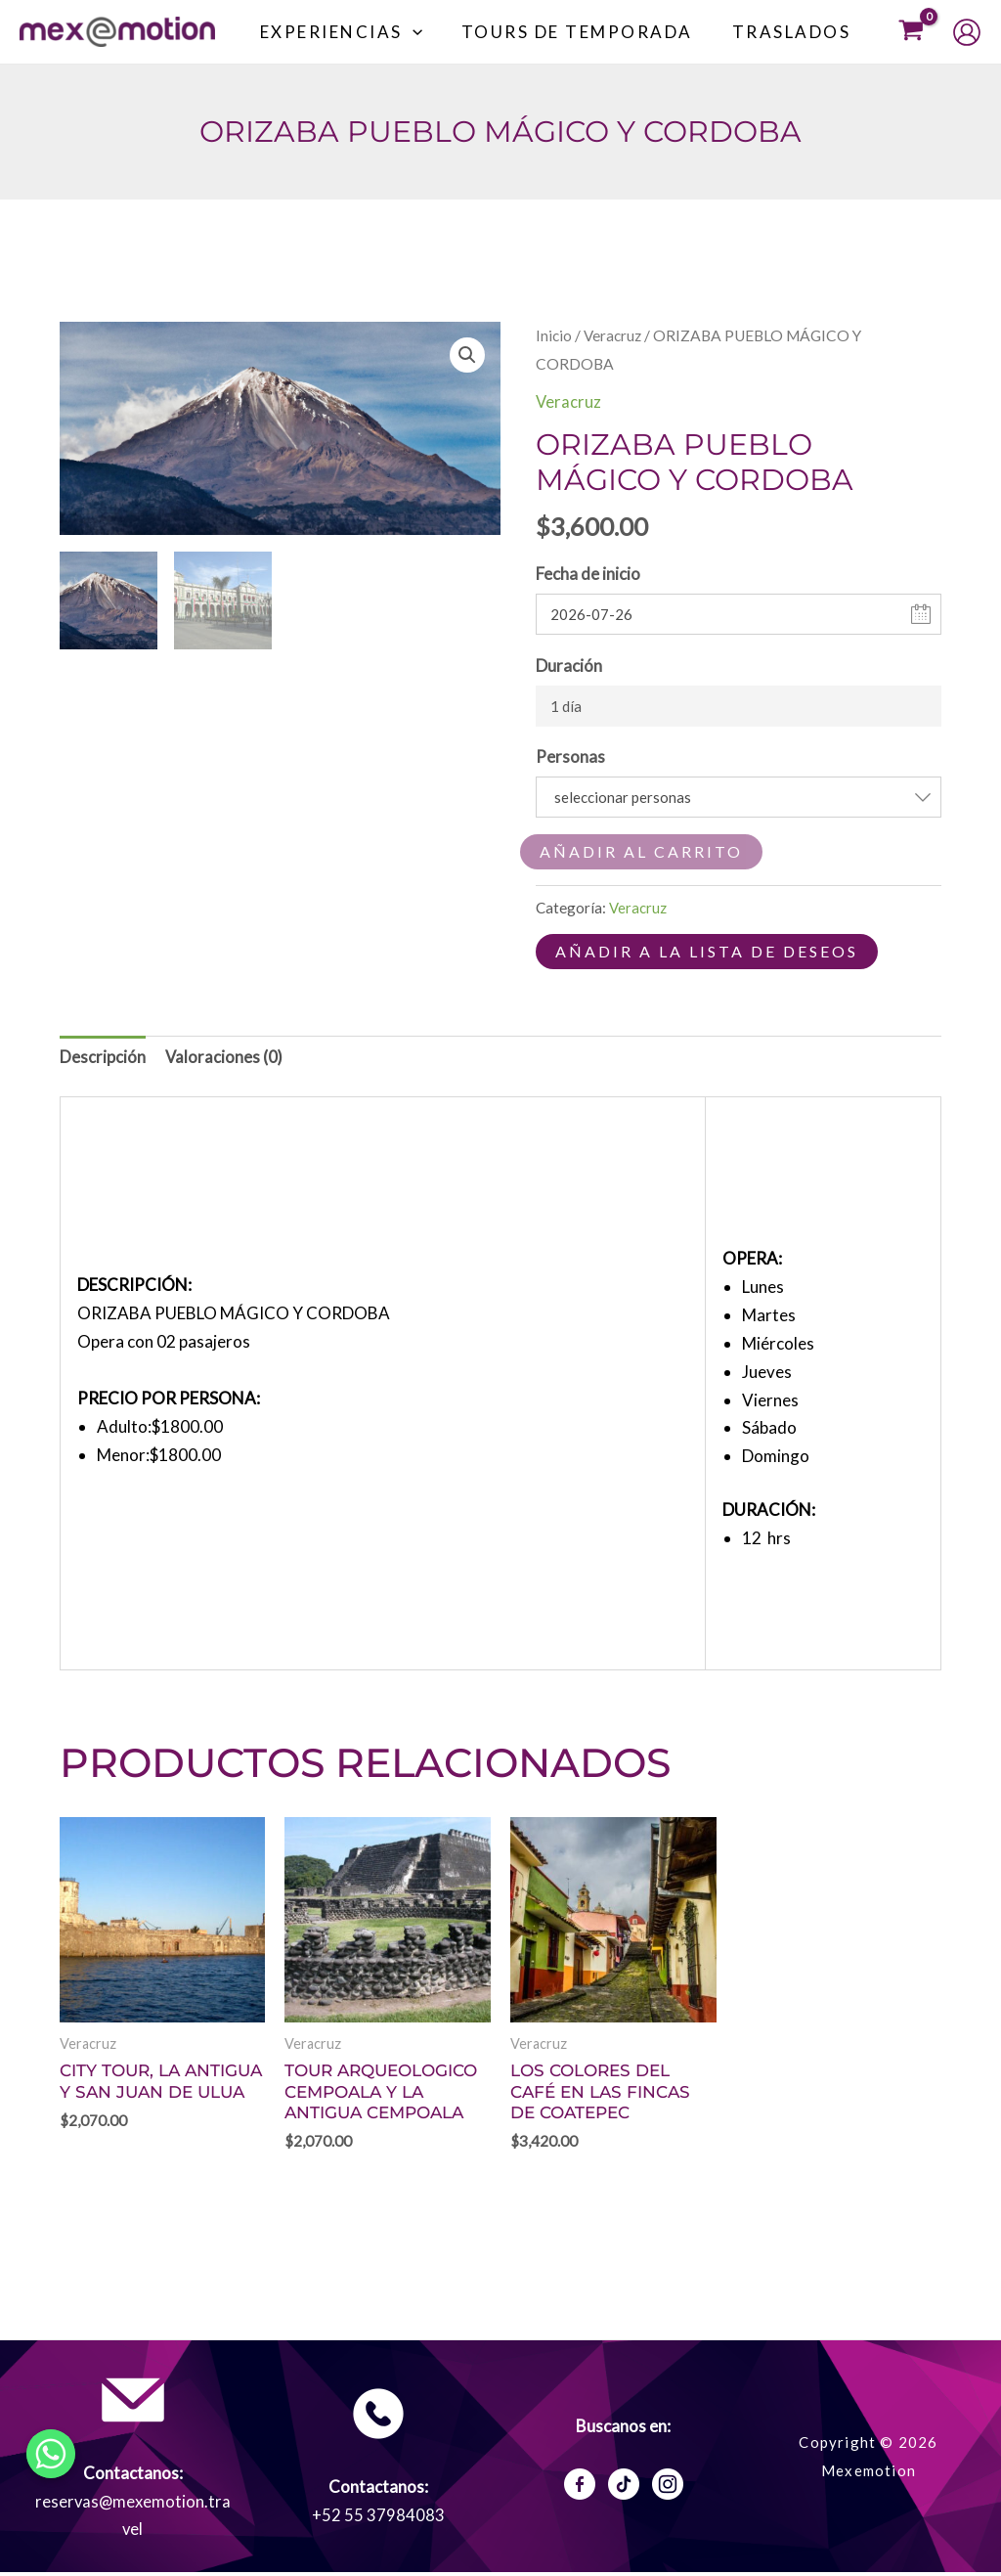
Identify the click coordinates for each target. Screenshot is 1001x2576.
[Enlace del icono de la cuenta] (966, 32)
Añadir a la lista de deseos (706, 951)
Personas (570, 756)
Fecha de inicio (588, 573)
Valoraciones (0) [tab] (224, 1056)
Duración (569, 664)
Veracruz (613, 335)
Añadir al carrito (641, 851)
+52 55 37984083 (378, 2518)
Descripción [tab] (103, 1056)
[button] (427, 32)
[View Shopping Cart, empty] (911, 32)
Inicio (554, 335)
